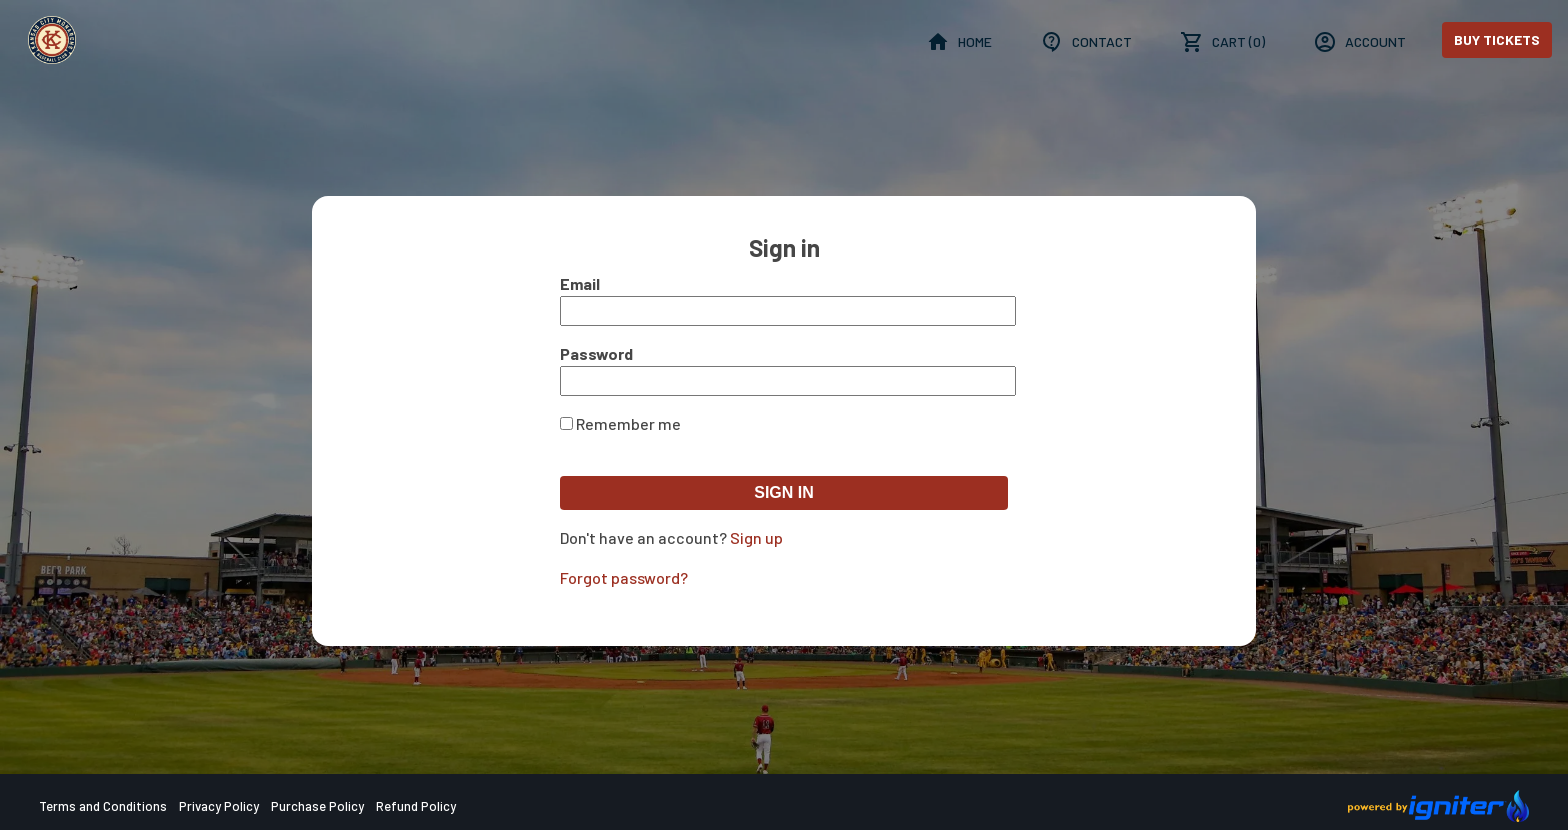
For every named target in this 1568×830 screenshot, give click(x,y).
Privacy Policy (219, 806)
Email (580, 283)
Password (596, 353)
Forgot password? (624, 577)
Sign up (756, 537)
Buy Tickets (1497, 39)
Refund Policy (416, 806)
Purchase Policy (317, 806)
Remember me (628, 423)
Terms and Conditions (103, 806)
